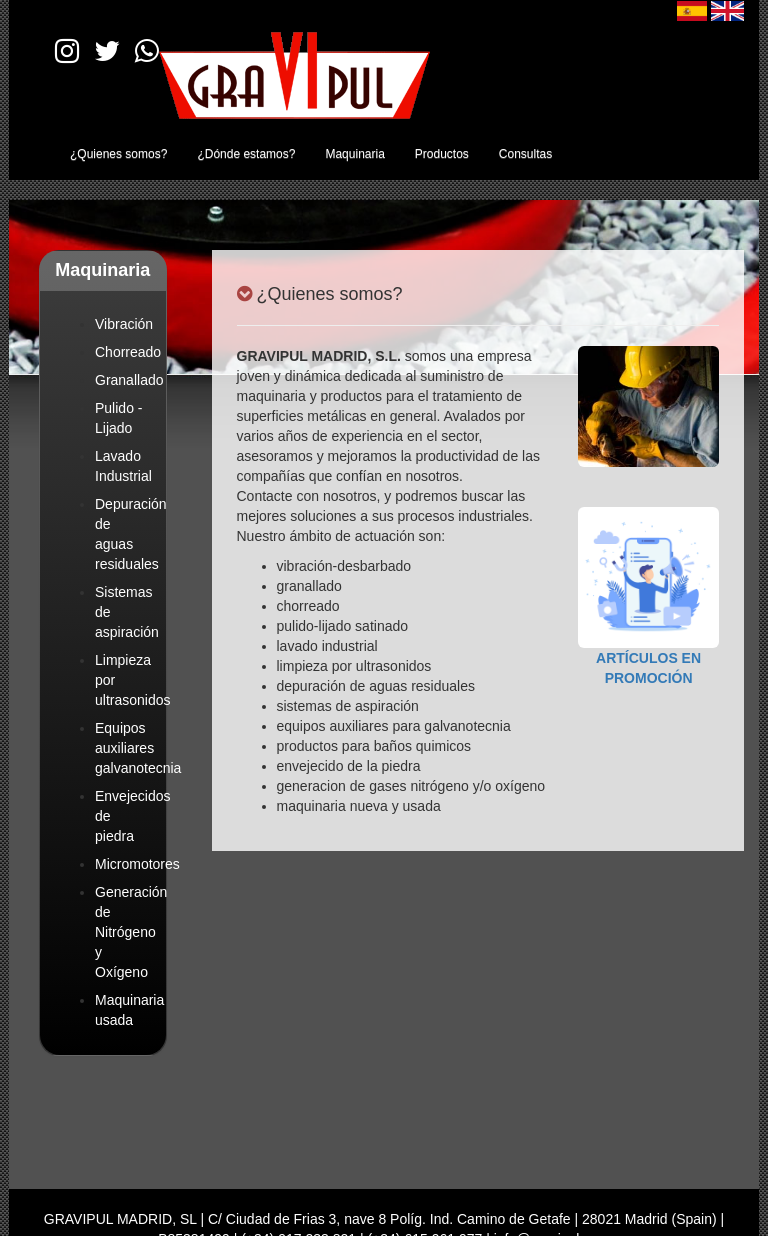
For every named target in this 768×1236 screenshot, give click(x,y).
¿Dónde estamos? (246, 154)
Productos (442, 154)
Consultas (525, 154)
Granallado (129, 380)
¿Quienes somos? (118, 154)
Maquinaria (354, 154)
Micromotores (137, 864)
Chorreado (128, 352)
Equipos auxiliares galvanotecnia (138, 748)
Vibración (124, 324)
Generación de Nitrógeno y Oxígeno (131, 932)
